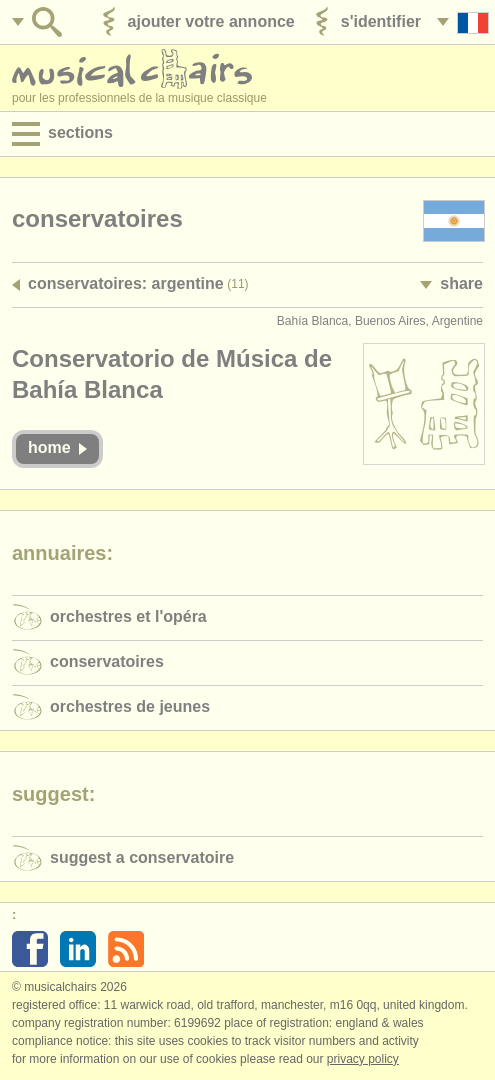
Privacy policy (363, 1059)
